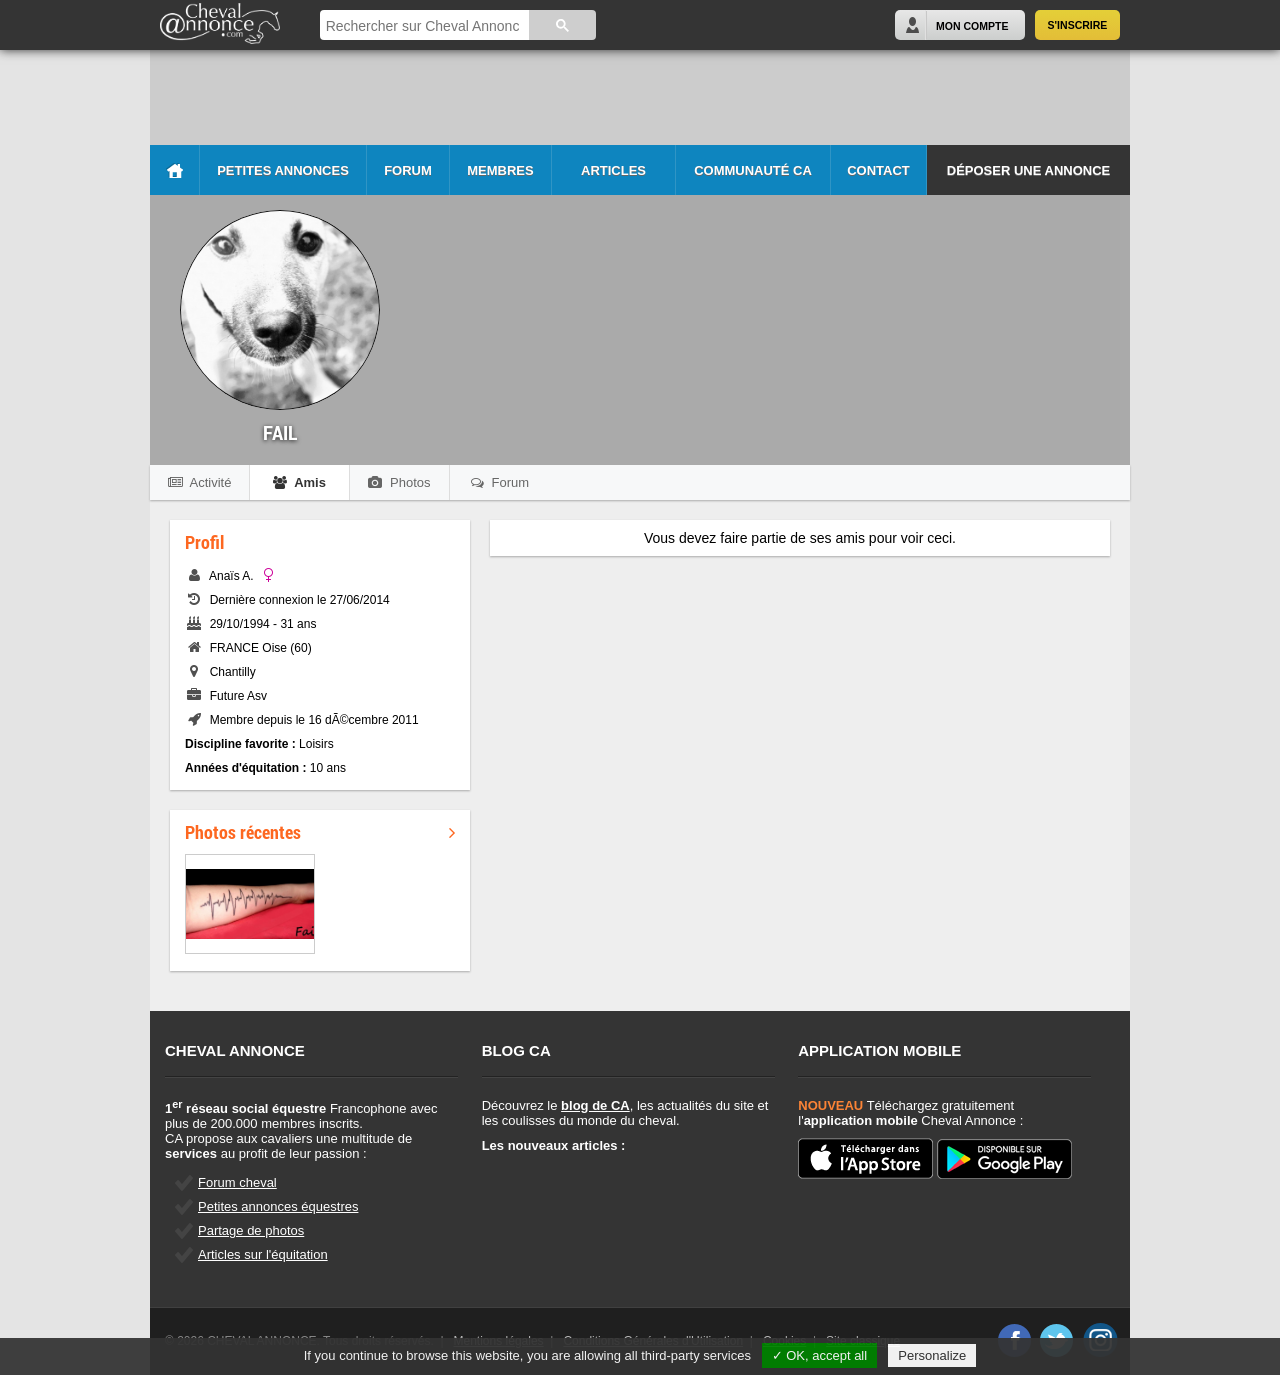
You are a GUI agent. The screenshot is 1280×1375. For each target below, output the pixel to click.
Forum (408, 170)
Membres (500, 170)
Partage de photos (251, 1230)
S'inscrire (1078, 25)
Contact (878, 170)
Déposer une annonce (1028, 170)
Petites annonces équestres (278, 1206)
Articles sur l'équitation (263, 1254)
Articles (613, 170)
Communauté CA (753, 170)
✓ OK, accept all (820, 1355)
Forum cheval (237, 1182)
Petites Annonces (283, 170)
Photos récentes (320, 832)
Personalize (932, 1355)
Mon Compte (972, 26)
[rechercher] (423, 26)
